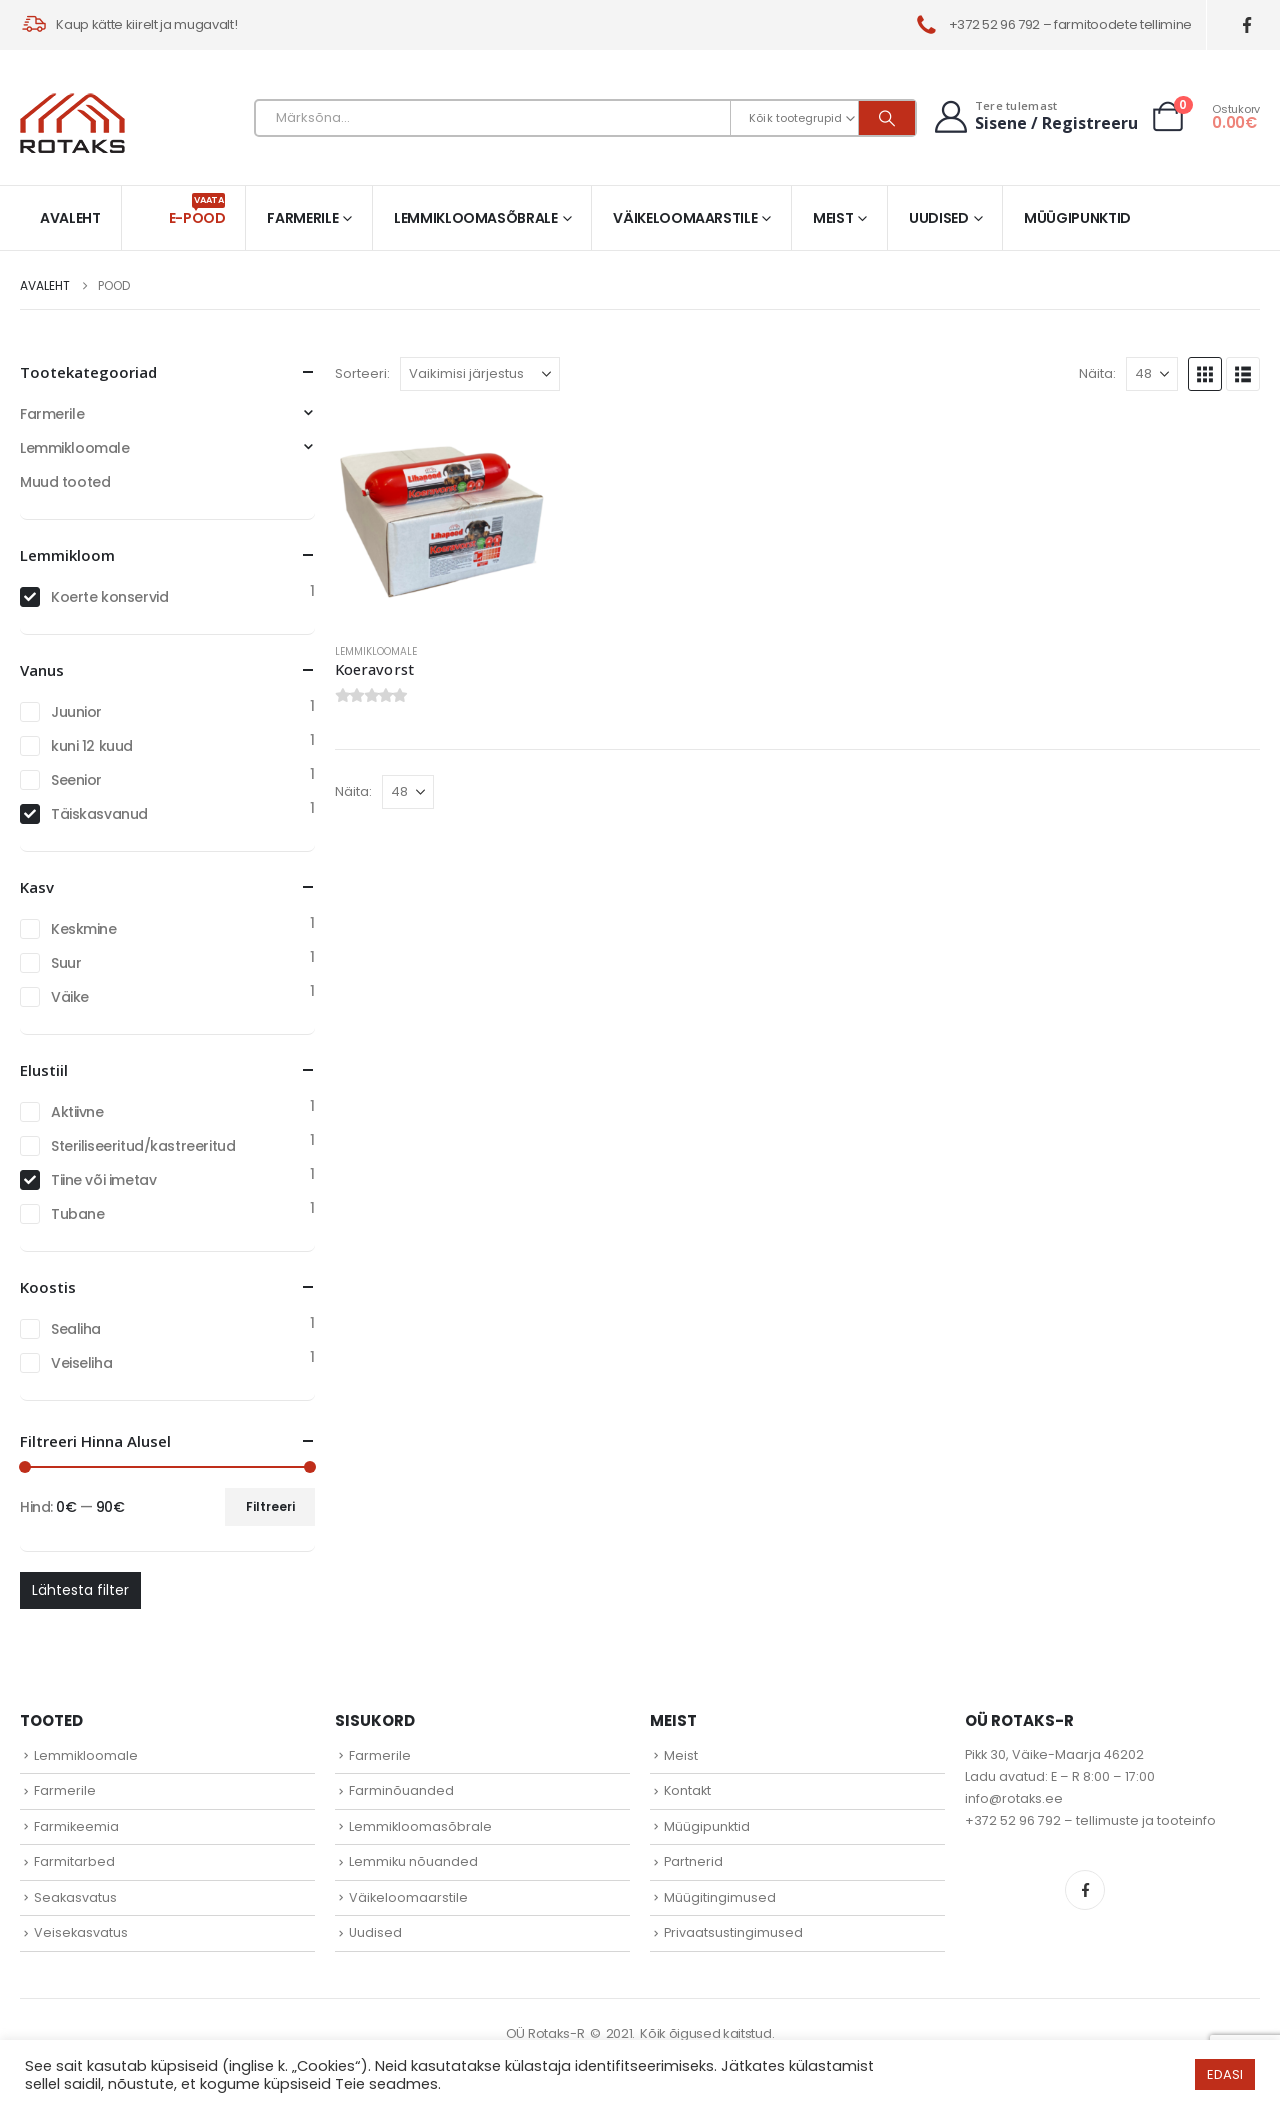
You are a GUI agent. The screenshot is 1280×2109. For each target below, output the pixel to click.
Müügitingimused (720, 1897)
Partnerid (693, 1861)
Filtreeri (270, 1506)
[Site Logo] (72, 123)
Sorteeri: (362, 373)
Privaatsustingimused (733, 1932)
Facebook (1085, 1890)
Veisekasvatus (81, 1932)
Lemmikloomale (376, 651)
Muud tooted (65, 482)
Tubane (77, 1214)
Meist (833, 218)
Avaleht (70, 218)
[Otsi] (887, 118)
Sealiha (76, 1329)
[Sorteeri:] (480, 374)
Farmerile (302, 218)
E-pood (197, 210)
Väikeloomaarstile (685, 218)
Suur (66, 963)
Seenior (76, 780)
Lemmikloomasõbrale (476, 218)
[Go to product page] (443, 519)
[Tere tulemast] (1034, 116)
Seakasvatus (75, 1897)
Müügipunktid (1077, 218)
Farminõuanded (401, 1790)
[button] (1205, 374)
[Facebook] (1247, 25)
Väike (70, 997)
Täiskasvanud (99, 814)
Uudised (939, 218)
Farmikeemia (76, 1826)
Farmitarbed (74, 1861)
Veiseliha (81, 1363)
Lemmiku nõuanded (413, 1861)
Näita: (1097, 373)
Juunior (76, 712)
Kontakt (687, 1790)
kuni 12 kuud (92, 746)
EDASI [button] (1225, 2074)
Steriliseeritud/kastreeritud (143, 1146)
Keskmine (84, 929)
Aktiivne (77, 1112)
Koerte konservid (109, 597)
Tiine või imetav (103, 1180)
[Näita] (1152, 374)
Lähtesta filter (80, 1590)
